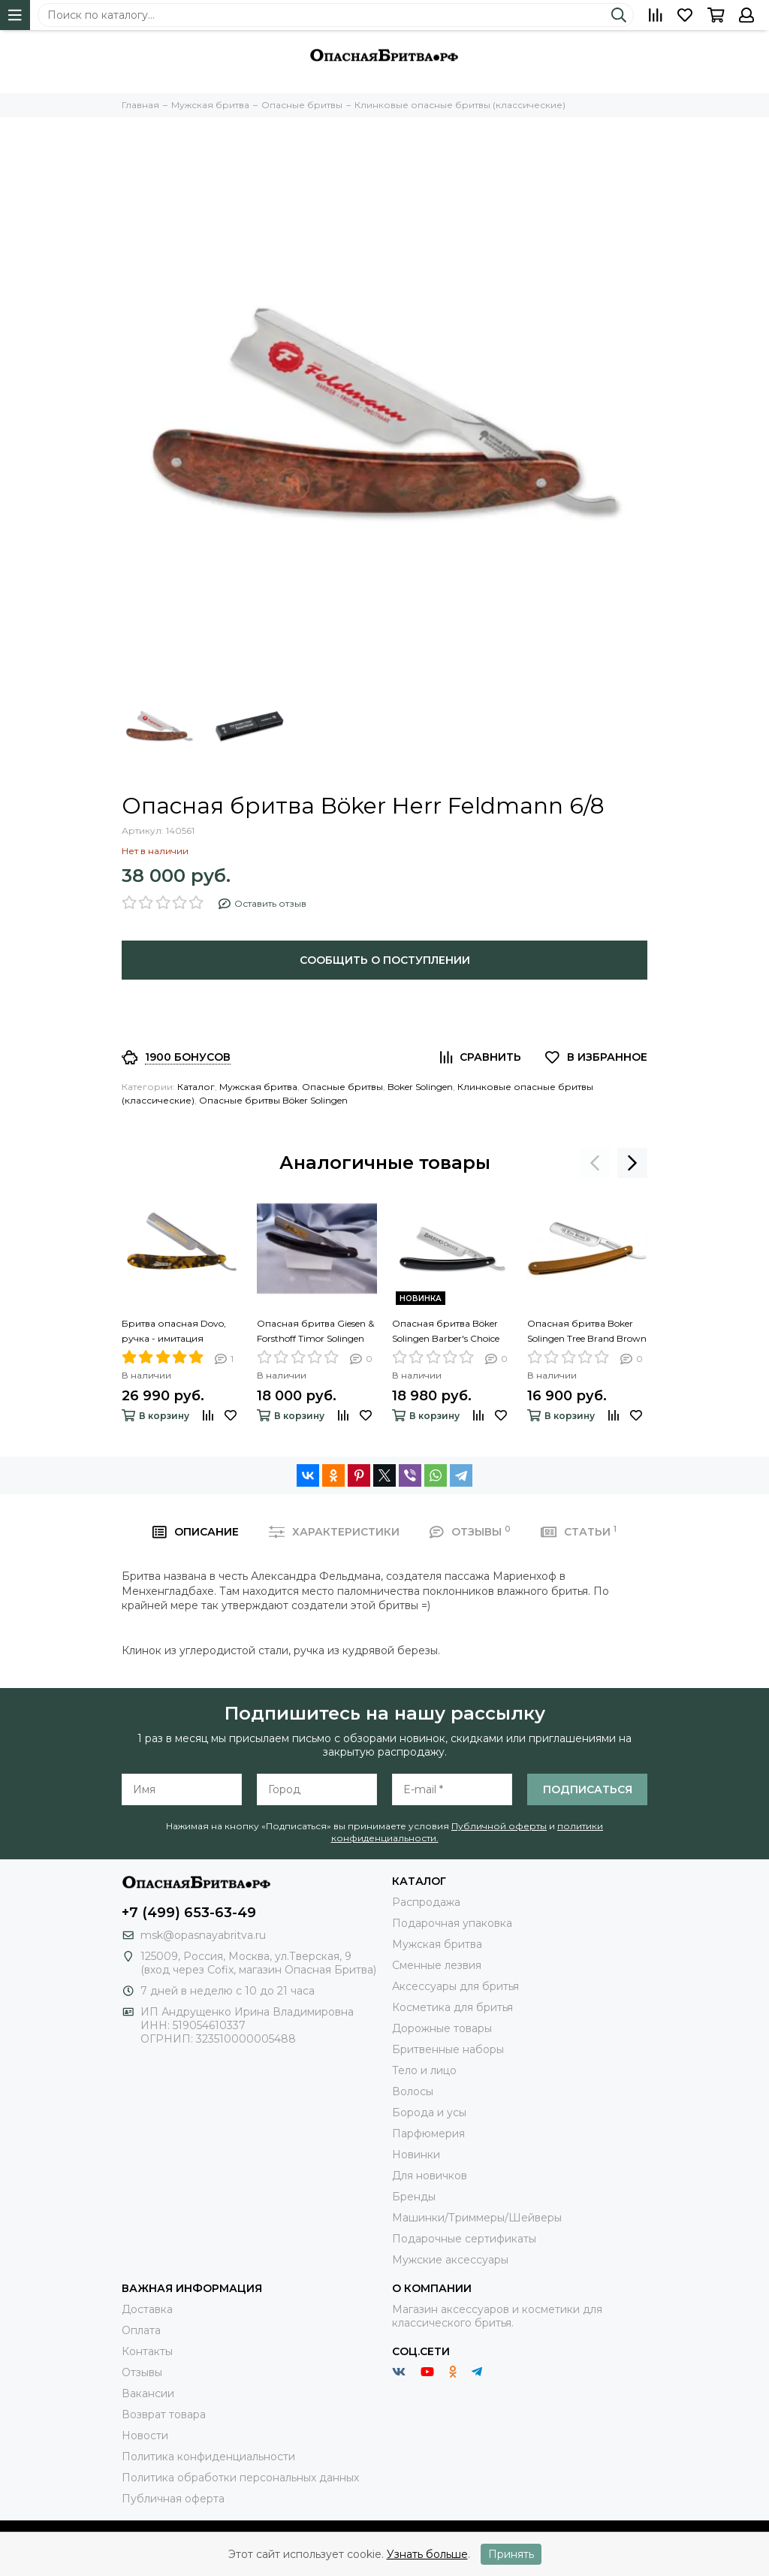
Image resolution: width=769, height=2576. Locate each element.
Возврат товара (164, 2414)
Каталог (196, 1086)
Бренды (414, 2196)
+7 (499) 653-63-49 (189, 1912)
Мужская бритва (258, 1086)
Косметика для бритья (452, 2007)
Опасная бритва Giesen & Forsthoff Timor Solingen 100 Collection (315, 1332)
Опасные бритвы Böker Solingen (273, 1100)
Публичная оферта (173, 2498)
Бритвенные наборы (448, 2049)
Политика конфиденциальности (208, 2456)
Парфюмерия (428, 2133)
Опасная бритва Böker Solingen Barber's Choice (445, 1331)
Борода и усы (429, 2112)
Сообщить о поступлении (385, 960)
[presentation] (595, 1163)
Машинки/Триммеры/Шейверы (477, 2217)
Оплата (141, 2330)
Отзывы (142, 2372)
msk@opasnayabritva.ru (203, 1935)
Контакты (147, 2351)
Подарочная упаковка (452, 1923)
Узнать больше (427, 2554)
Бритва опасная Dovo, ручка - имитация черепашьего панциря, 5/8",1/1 (178, 1332)
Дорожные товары (442, 2028)
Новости (145, 2435)
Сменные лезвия (436, 1965)
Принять (511, 2554)
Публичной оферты (499, 1826)
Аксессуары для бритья (455, 1986)
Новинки (416, 2154)
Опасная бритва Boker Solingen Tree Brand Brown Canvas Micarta (587, 1332)
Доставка (147, 2309)
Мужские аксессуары (450, 2259)
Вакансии (148, 2393)
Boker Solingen (420, 1086)
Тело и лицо (424, 2070)
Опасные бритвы (342, 1086)
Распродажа (426, 1902)
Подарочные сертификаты (464, 2238)
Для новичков (429, 2175)
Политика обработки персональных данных (240, 2477)
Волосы (412, 2091)
